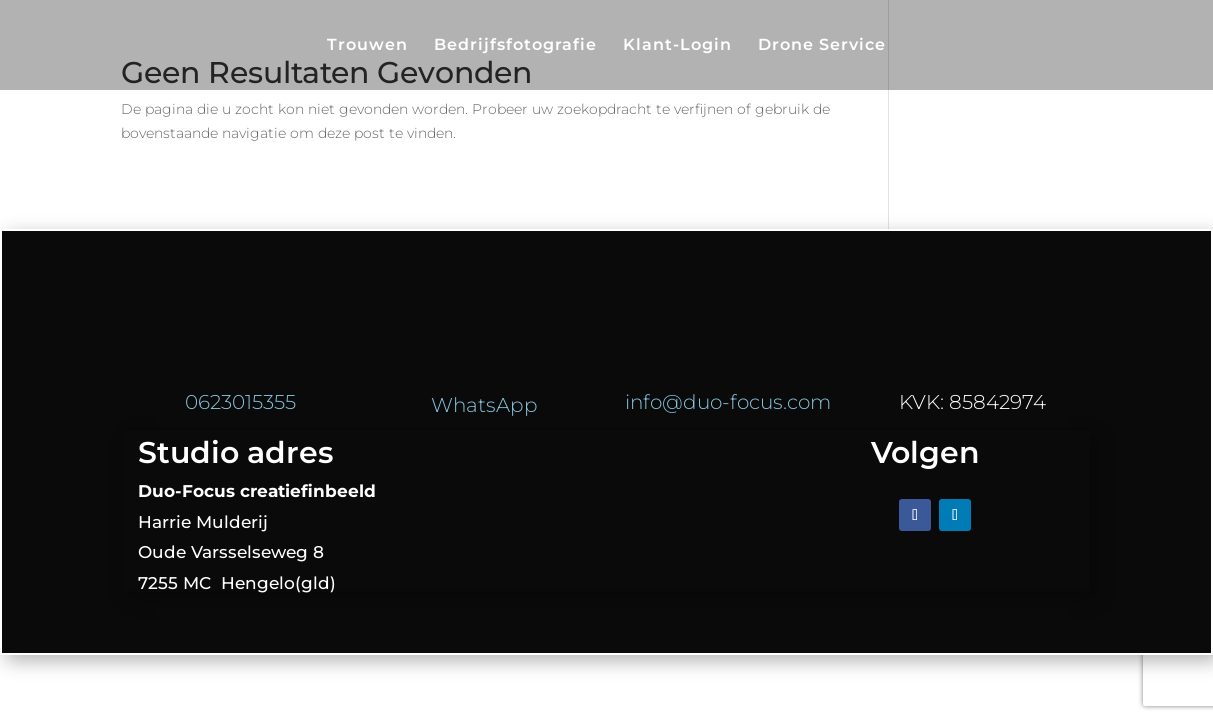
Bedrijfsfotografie (515, 46)
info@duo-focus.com (728, 402)
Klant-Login (677, 46)
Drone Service (822, 46)
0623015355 (240, 402)
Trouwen (367, 46)
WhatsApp (484, 405)
